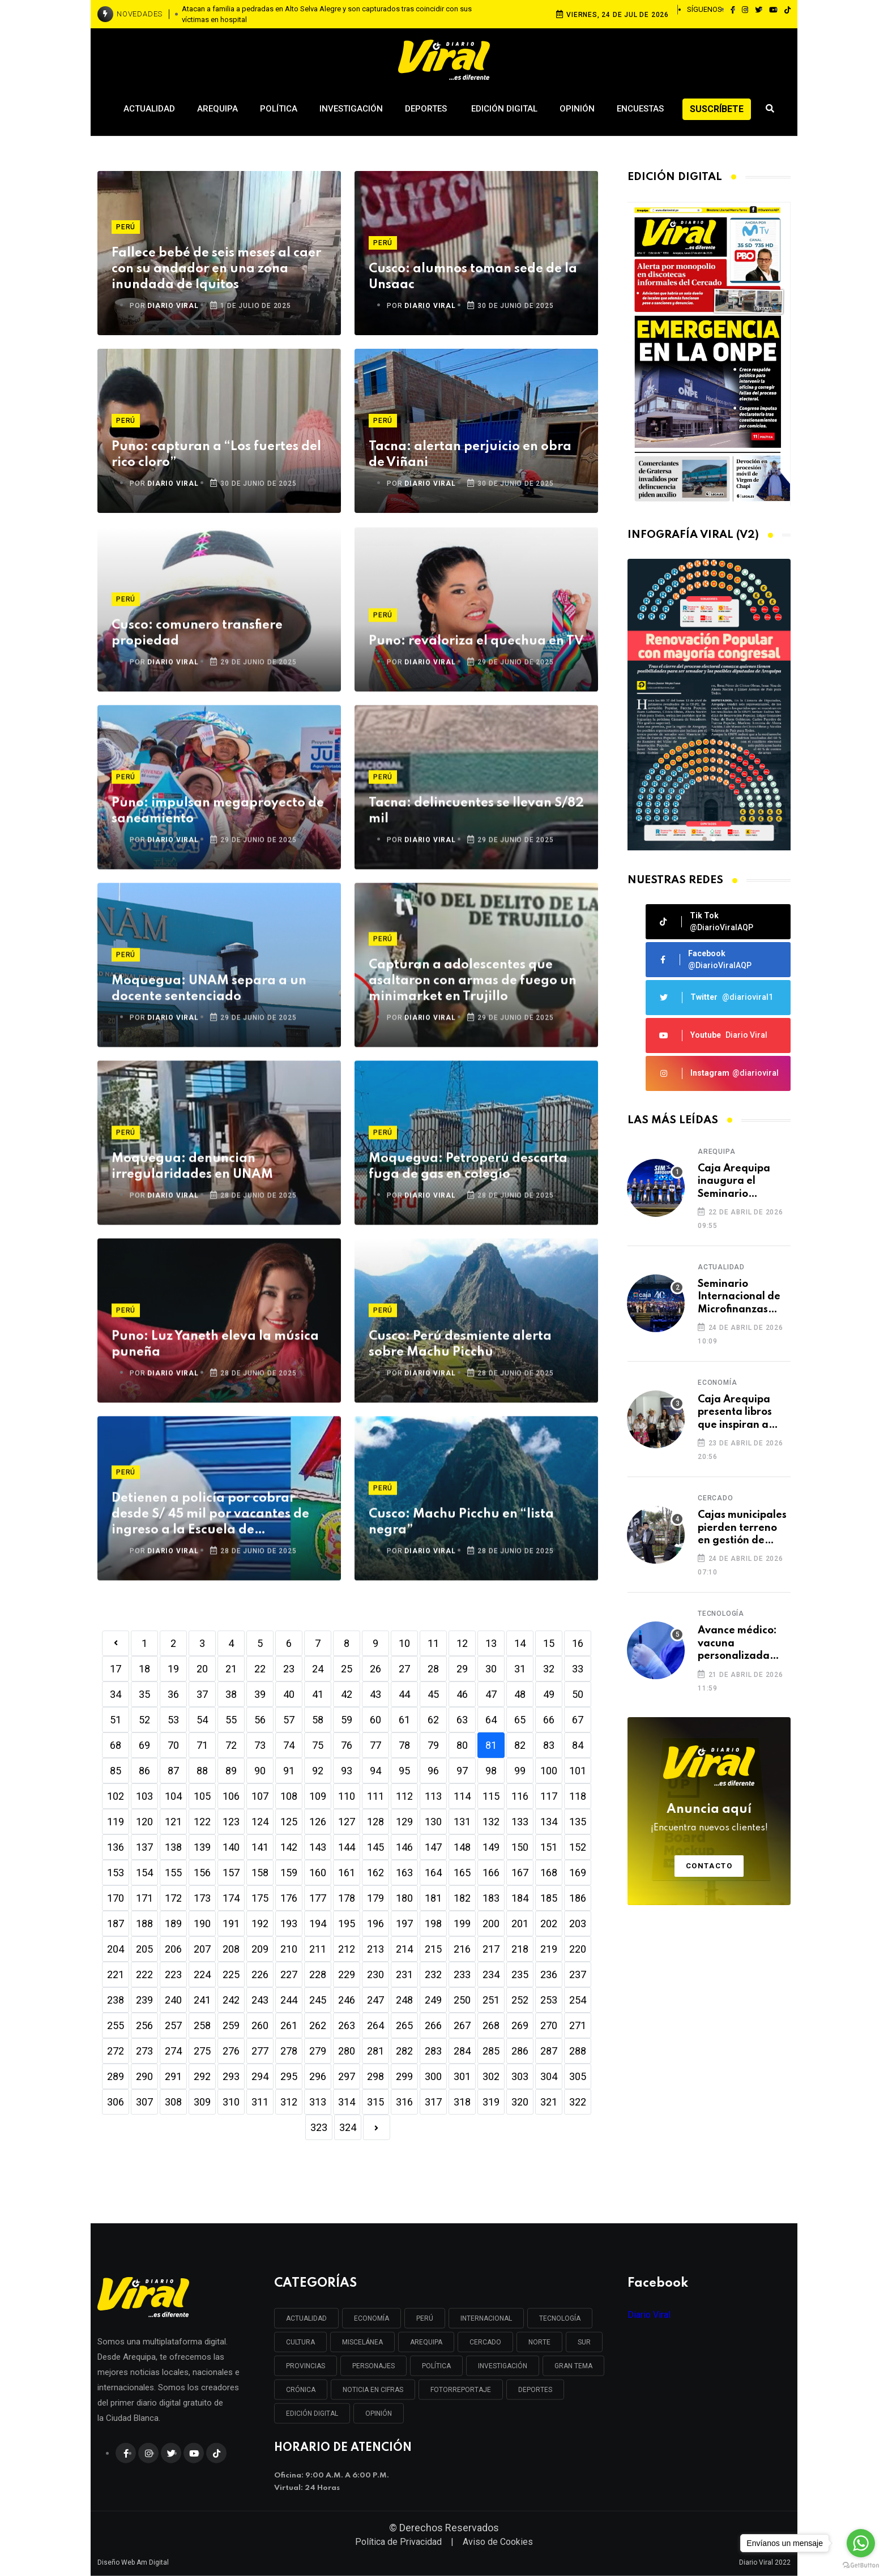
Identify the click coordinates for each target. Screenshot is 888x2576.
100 (548, 1771)
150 (519, 1847)
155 (173, 1872)
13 (491, 1643)
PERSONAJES (373, 2366)
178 (346, 1898)
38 (231, 1694)
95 (404, 1771)
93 (346, 1771)
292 (202, 2076)
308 (173, 2102)
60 (375, 1720)
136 (115, 1847)
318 (462, 2102)
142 (288, 1847)
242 (231, 2000)
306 (115, 2102)
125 (288, 1822)
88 (202, 1771)
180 (404, 1898)
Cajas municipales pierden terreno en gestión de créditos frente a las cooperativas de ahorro (742, 1528)
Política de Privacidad (398, 2541)
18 (144, 1669)
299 (404, 2076)
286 (519, 2051)
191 (231, 1923)
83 (548, 1745)
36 (173, 1694)
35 (144, 1694)
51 (115, 1720)
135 (577, 1822)
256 (144, 2025)
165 (462, 1872)
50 (577, 1694)
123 (231, 1822)
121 (173, 1822)
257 (173, 2025)
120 (144, 1822)
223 (173, 1974)
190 (202, 1923)
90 (260, 1771)
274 (173, 2051)
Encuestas (640, 109)
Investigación (351, 109)
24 (317, 1669)
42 (346, 1694)
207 (202, 1949)
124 (259, 1822)
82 (520, 1745)
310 (231, 2102)
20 (202, 1669)
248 (404, 2000)
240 (173, 2000)
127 (346, 1822)
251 (491, 2000)
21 (231, 1669)
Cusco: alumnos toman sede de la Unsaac (473, 277)
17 (115, 1669)
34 (115, 1694)
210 (288, 1949)
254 (577, 2000)
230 (375, 1974)
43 (375, 1694)
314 (346, 2102)
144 (346, 1847)
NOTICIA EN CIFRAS (373, 2390)
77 (375, 1745)
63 (462, 1720)
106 (231, 1796)
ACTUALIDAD (306, 2318)
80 (462, 1745)
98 (491, 1771)
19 (173, 1669)
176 (288, 1898)
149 (491, 1847)
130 (433, 1822)
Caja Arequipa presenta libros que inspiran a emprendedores (738, 1412)
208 (231, 1949)
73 (260, 1745)
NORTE (539, 2342)
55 (231, 1720)
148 (462, 1847)
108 (288, 1796)
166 (491, 1872)
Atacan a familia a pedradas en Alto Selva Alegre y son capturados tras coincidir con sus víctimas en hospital (327, 14)
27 (404, 1669)
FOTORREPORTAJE (460, 2390)
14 (520, 1643)
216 (462, 1949)
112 (404, 1796)
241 (202, 2000)
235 (519, 1974)
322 (577, 2102)
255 (115, 2025)
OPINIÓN (378, 2413)
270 (548, 2025)
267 (462, 2025)
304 (548, 2076)
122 (202, 1822)
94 (375, 1771)
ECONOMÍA (371, 2318)
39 (260, 1694)
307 (144, 2102)
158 (259, 1872)
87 (173, 1771)
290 (144, 2076)
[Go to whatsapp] (861, 2543)
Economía (717, 1383)
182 (462, 1898)
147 (433, 1847)
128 (375, 1822)
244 (288, 2000)
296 (317, 2076)
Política (278, 109)
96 (433, 1771)
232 (433, 1974)
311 (259, 2102)
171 (144, 1898)
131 (462, 1822)
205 (144, 1949)
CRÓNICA (300, 2390)
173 (202, 1898)
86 (144, 1771)
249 (433, 2000)
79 (433, 1745)
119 (115, 1822)
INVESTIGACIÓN (502, 2366)
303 (519, 2076)
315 (375, 2102)
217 (491, 1949)
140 (231, 1847)
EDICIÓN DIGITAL (312, 2413)
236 (548, 1974)
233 (462, 1974)
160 (317, 1872)
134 (548, 1822)
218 (519, 1949)
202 (548, 1923)
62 (433, 1720)
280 (346, 2051)
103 (144, 1796)
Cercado (715, 1498)
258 (202, 2025)
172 (173, 1898)
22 (260, 1669)
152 (577, 1847)
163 (404, 1872)
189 (173, 1923)
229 (346, 1974)
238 (115, 2000)
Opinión (577, 109)
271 (577, 2025)
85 (115, 1771)
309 (202, 2102)
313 (317, 2102)
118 (577, 1796)
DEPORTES (535, 2390)
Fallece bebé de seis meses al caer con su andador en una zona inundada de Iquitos (216, 269)
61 (404, 1720)
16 (577, 1643)
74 (288, 1745)
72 (231, 1745)
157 (231, 1872)
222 (144, 1974)
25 (346, 1669)
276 (231, 2051)
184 (519, 1898)
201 (519, 1923)
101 (577, 1771)
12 (462, 1643)
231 (404, 1974)
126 (317, 1822)
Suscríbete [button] (717, 109)
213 (375, 1949)
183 (491, 1898)
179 (375, 1898)
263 (346, 2025)
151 (548, 1847)
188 (144, 1923)
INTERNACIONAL (486, 2318)
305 (577, 2076)
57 (288, 1720)
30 (491, 1669)
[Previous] (115, 1643)
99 (520, 1771)
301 (462, 2076)
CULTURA (300, 2342)
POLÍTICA (436, 2366)
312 (288, 2102)
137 (144, 1847)
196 (375, 1923)
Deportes (427, 109)
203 (577, 1923)
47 (491, 1694)
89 (231, 1771)
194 (317, 1923)
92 (317, 1771)
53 (173, 1720)
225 (231, 1974)
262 (317, 2025)
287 (548, 2051)
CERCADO (485, 2342)
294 (259, 2076)
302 (491, 2076)
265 (404, 2025)
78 (404, 1745)
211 (317, 1949)
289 (115, 2076)
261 (288, 2025)
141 (259, 1847)
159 (288, 1872)
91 (288, 1771)
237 (577, 1974)
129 (404, 1822)
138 (173, 1847)
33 (577, 1669)
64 (491, 1720)
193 (288, 1923)
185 (548, 1898)
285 (491, 2051)
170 (115, 1898)
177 (317, 1898)
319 (491, 2102)
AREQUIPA (426, 2342)
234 (491, 1974)
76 (346, 1745)
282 (404, 2051)
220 (577, 1949)
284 (462, 2051)
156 (202, 1872)
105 (202, 1796)
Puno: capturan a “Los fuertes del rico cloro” (216, 454)
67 (577, 1720)
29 (462, 1669)
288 (577, 2051)
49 (548, 1694)
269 (519, 2025)
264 (375, 2025)
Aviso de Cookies (498, 2541)
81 (491, 1745)
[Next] (376, 2127)
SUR (584, 2342)
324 (347, 2127)
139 (202, 1847)
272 (115, 2051)
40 (288, 1694)
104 (173, 1796)
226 (259, 1974)
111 (375, 1796)
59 (346, 1720)
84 (577, 1745)
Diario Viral (649, 2314)
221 (115, 1974)
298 (375, 2076)
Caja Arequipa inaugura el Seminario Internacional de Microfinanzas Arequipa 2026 (739, 1181)
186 (577, 1898)
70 (173, 1745)
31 (520, 1669)
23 (288, 1669)
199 (462, 1923)
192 (259, 1923)
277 (259, 2051)
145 (375, 1847)
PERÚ (424, 2318)
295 (288, 2076)
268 (491, 2025)
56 (260, 1720)
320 (519, 2102)
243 (259, 2000)
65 (520, 1720)
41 (317, 1694)
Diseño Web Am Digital (133, 2562)
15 (548, 1643)
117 (548, 1796)
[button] (704, 839)
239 (144, 2000)
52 (144, 1720)
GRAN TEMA (573, 2366)
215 (433, 1949)
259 (231, 2025)
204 (115, 1949)
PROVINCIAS (305, 2366)
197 (404, 1923)
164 (433, 1872)
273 (144, 2051)
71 (202, 1745)
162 (375, 1872)
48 (520, 1694)
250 (462, 2000)
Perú (125, 227)
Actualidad (149, 109)
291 (173, 2076)
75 (317, 1745)
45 (433, 1694)
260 (259, 2025)
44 (404, 1694)
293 (231, 2076)
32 (548, 1669)
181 (433, 1898)
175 (259, 1898)
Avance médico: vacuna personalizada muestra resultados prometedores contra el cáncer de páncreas (738, 1643)
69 (144, 1745)
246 (346, 2000)
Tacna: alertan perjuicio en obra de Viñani (470, 454)
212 (346, 1949)
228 (317, 1974)
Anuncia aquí (709, 1818)
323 (318, 2127)
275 (202, 2051)
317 (433, 2102)
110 (346, 1796)
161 (346, 1872)
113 (433, 1796)
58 (317, 1720)
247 (375, 2000)
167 (519, 1872)
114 (462, 1796)
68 (115, 1745)
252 (519, 2000)
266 (433, 2025)
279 (317, 2051)
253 (548, 2000)
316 (404, 2102)
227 (288, 1974)
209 (259, 1949)
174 (231, 1898)
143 (317, 1847)
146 (404, 1847)
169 (577, 1872)
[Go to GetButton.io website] (861, 2564)
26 (375, 1669)
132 (491, 1822)
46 (462, 1694)
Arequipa (217, 109)
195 (346, 1923)
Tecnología (721, 1614)
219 (548, 1949)
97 (462, 1771)
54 (202, 1720)
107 (259, 1796)
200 (491, 1923)
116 (519, 1796)
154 (144, 1872)
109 (317, 1796)
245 (317, 2000)
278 (288, 2051)
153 (115, 1872)
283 (433, 2051)
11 (433, 1643)
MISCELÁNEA (362, 2342)
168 (548, 1872)
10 (404, 1643)
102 (115, 1796)
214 (404, 1949)
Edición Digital (504, 109)
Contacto (709, 1866)
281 (375, 2051)
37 (202, 1694)
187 (115, 1923)
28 (433, 1669)
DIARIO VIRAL (173, 306)
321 (548, 2102)
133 (519, 1822)
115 (491, 1796)
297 (346, 2076)
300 (433, 2076)
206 (173, 1949)
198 (433, 1923)
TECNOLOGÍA (559, 2318)
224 (202, 1974)
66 (548, 1720)
